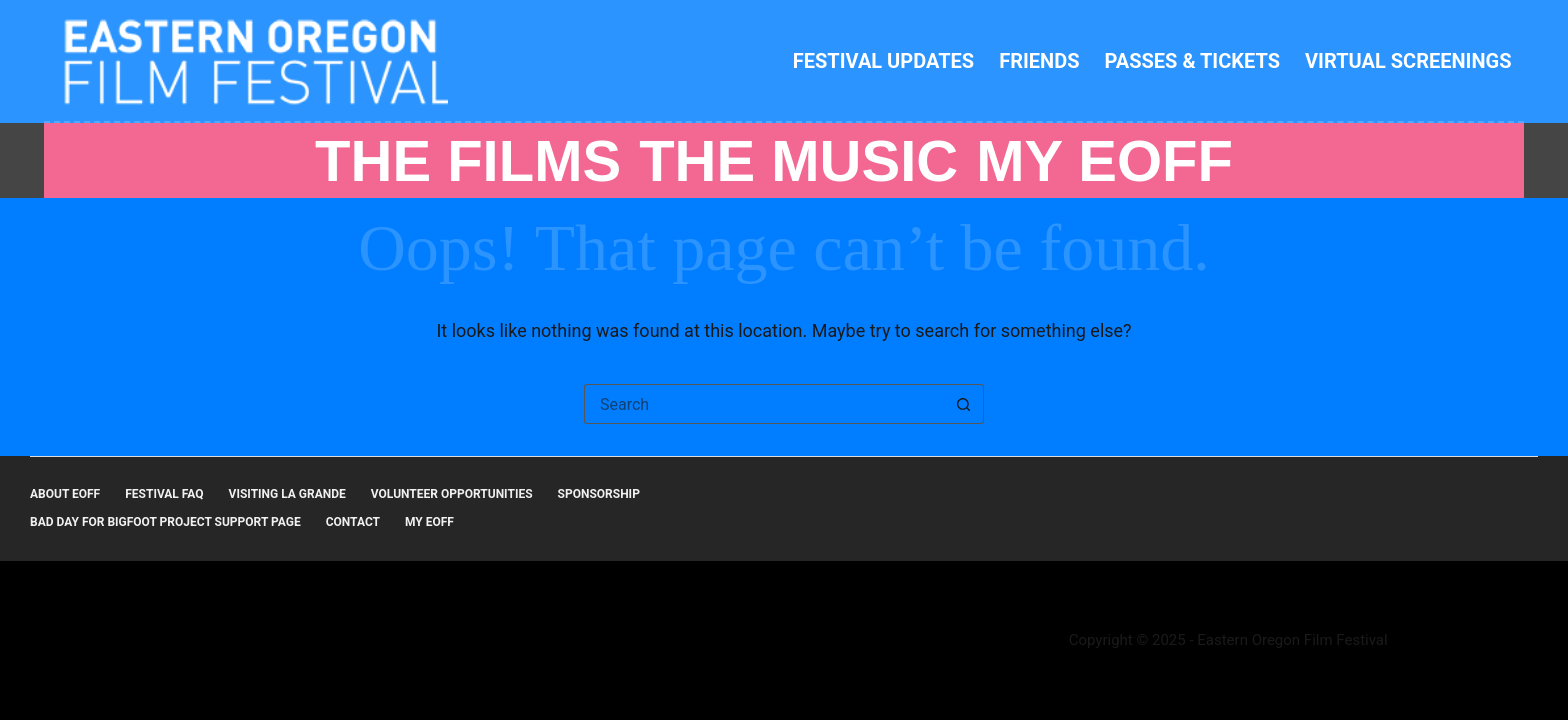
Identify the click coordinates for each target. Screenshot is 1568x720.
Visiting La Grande (287, 494)
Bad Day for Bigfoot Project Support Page (165, 522)
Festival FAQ (164, 494)
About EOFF (65, 494)
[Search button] (964, 404)
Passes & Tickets (1193, 61)
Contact (353, 522)
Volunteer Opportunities (452, 494)
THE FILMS (468, 160)
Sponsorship (599, 494)
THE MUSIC (798, 160)
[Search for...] (764, 404)
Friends (1039, 61)
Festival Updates (883, 61)
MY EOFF (1104, 160)
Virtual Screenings (1408, 61)
